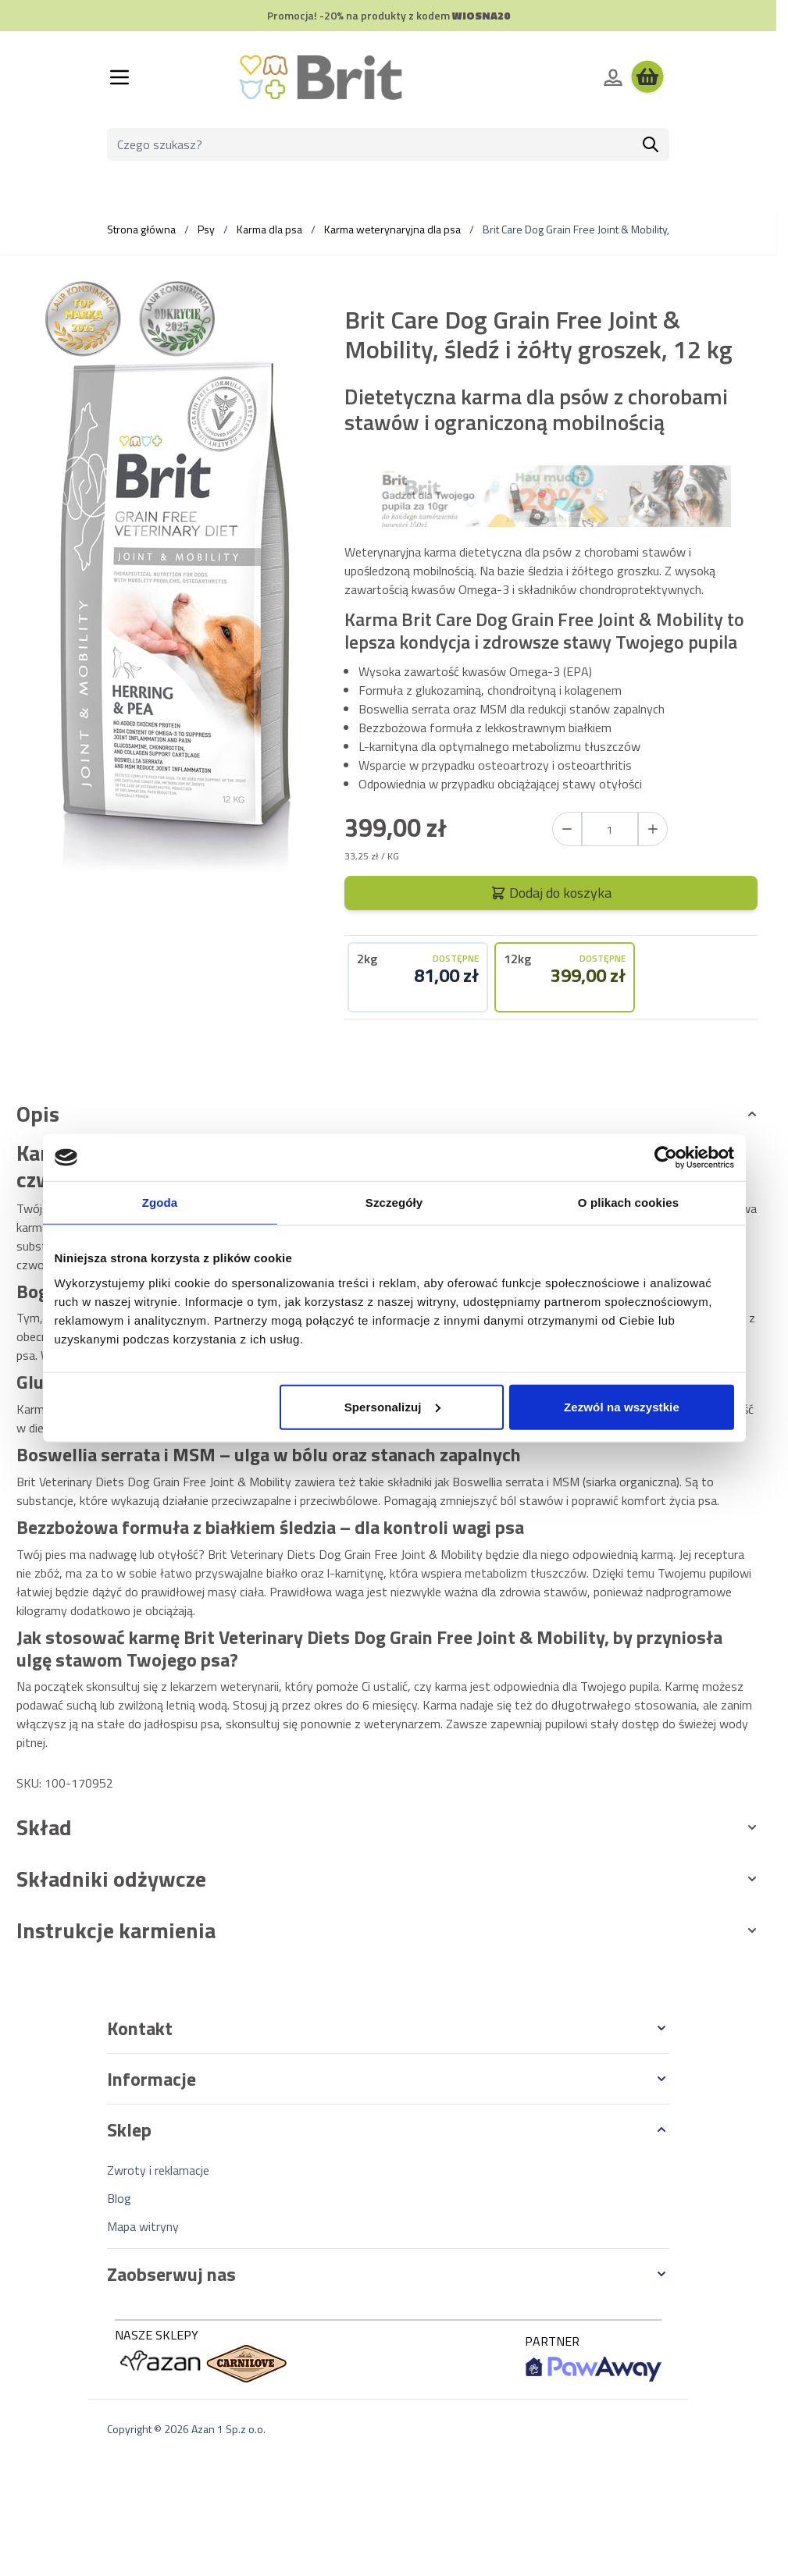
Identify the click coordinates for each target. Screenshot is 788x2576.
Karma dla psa (269, 229)
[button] (388, 2028)
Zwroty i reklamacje (158, 2170)
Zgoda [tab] (160, 1202)
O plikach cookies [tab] (628, 1202)
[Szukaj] (650, 144)
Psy (206, 229)
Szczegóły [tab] (394, 1202)
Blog (119, 2198)
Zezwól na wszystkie (621, 1406)
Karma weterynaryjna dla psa (392, 229)
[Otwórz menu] (119, 77)
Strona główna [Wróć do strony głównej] (141, 229)
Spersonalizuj (392, 1406)
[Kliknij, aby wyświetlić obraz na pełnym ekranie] (174, 614)
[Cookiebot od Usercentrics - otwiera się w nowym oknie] (665, 1157)
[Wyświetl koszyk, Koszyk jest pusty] (647, 77)
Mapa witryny (143, 2226)
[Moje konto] (613, 77)
